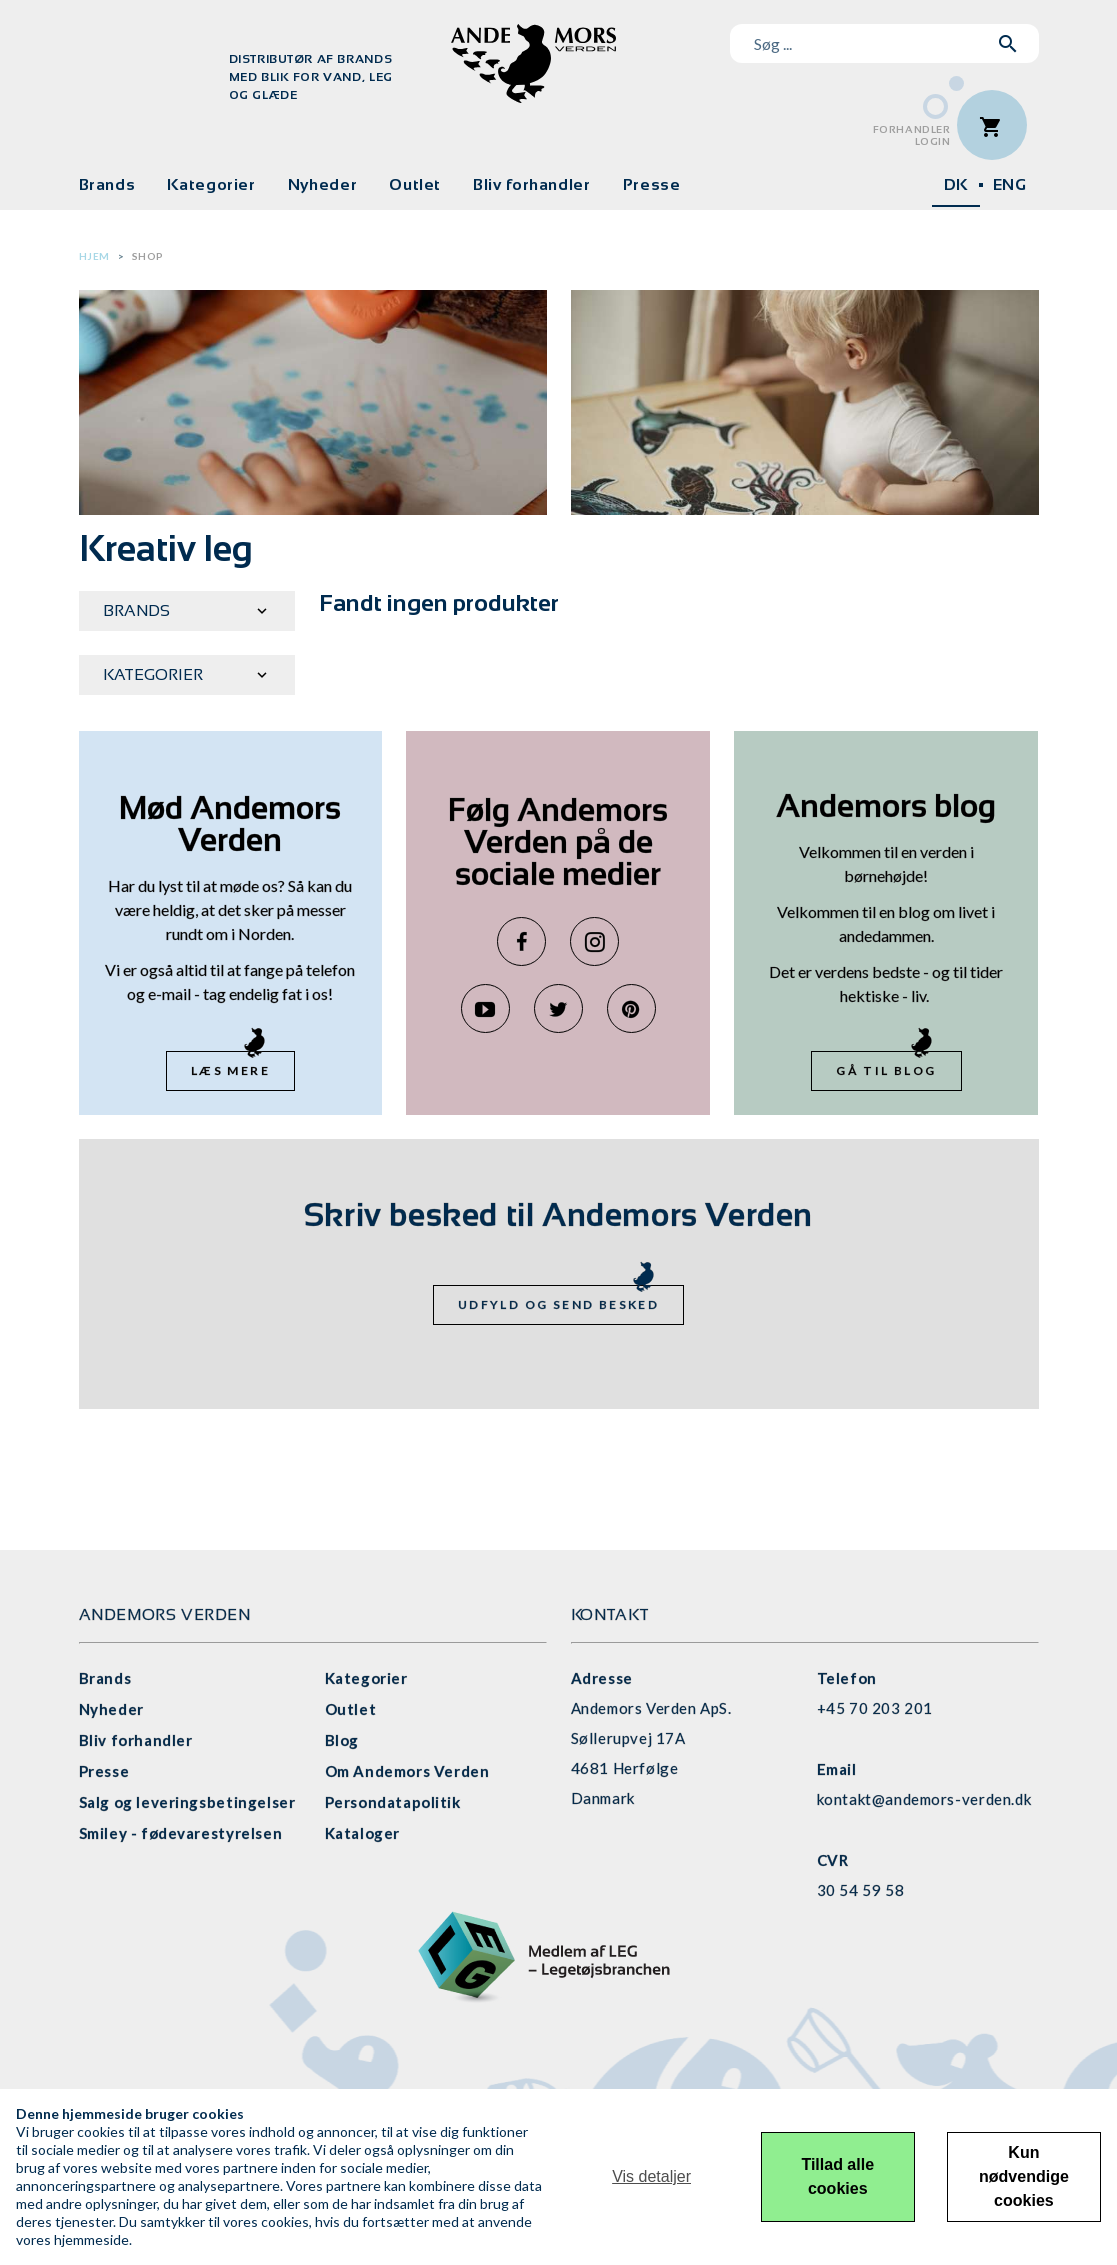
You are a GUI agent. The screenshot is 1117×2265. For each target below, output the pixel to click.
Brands (107, 184)
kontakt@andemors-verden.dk (924, 1799)
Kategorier (211, 184)
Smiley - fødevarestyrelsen (181, 1833)
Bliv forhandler (532, 184)
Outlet (415, 184)
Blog (342, 1740)
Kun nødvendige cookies (1024, 2176)
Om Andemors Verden (407, 1771)
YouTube (485, 1008)
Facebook (521, 941)
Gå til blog (886, 1070)
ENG (1010, 184)
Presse (652, 184)
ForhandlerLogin (912, 135)
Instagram (594, 941)
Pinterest (631, 1008)
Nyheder (322, 184)
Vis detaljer (651, 2176)
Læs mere (230, 1070)
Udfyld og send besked (558, 1304)
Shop (148, 256)
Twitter (558, 1008)
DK (956, 184)
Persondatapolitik (393, 1802)
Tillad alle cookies (837, 2176)
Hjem (94, 256)
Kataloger (362, 1833)
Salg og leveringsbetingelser (187, 1802)
